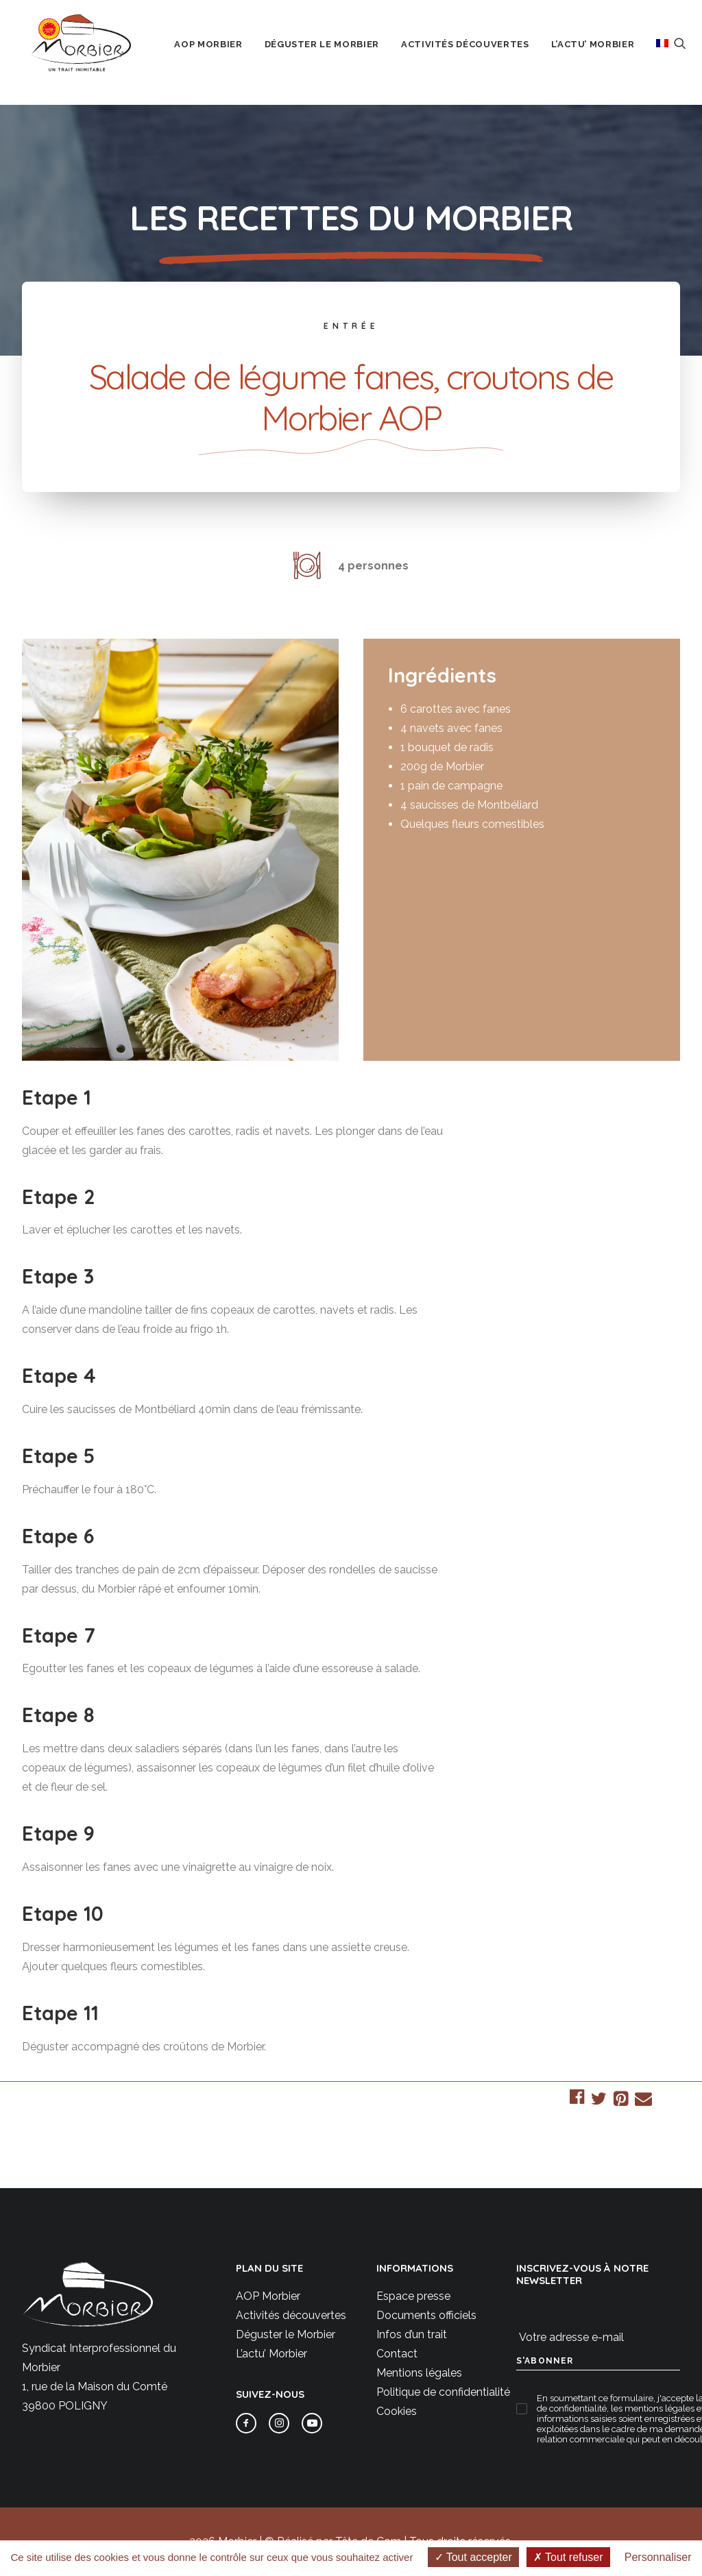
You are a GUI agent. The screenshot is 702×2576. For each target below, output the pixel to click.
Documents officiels (426, 2315)
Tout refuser (568, 2557)
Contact (396, 2353)
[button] (692, 53)
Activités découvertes (291, 2315)
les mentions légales (652, 2408)
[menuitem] (220, 54)
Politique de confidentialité (443, 2392)
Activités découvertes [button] (477, 54)
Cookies (396, 2411)
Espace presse (413, 2296)
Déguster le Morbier (285, 2334)
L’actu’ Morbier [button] (604, 54)
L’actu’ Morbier (271, 2353)
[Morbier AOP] (82, 53)
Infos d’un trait (411, 2334)
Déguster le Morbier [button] (333, 54)
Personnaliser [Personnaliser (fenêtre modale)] (658, 2557)
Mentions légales (419, 2372)
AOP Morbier (268, 2296)
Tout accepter (473, 2557)
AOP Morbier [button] (220, 54)
